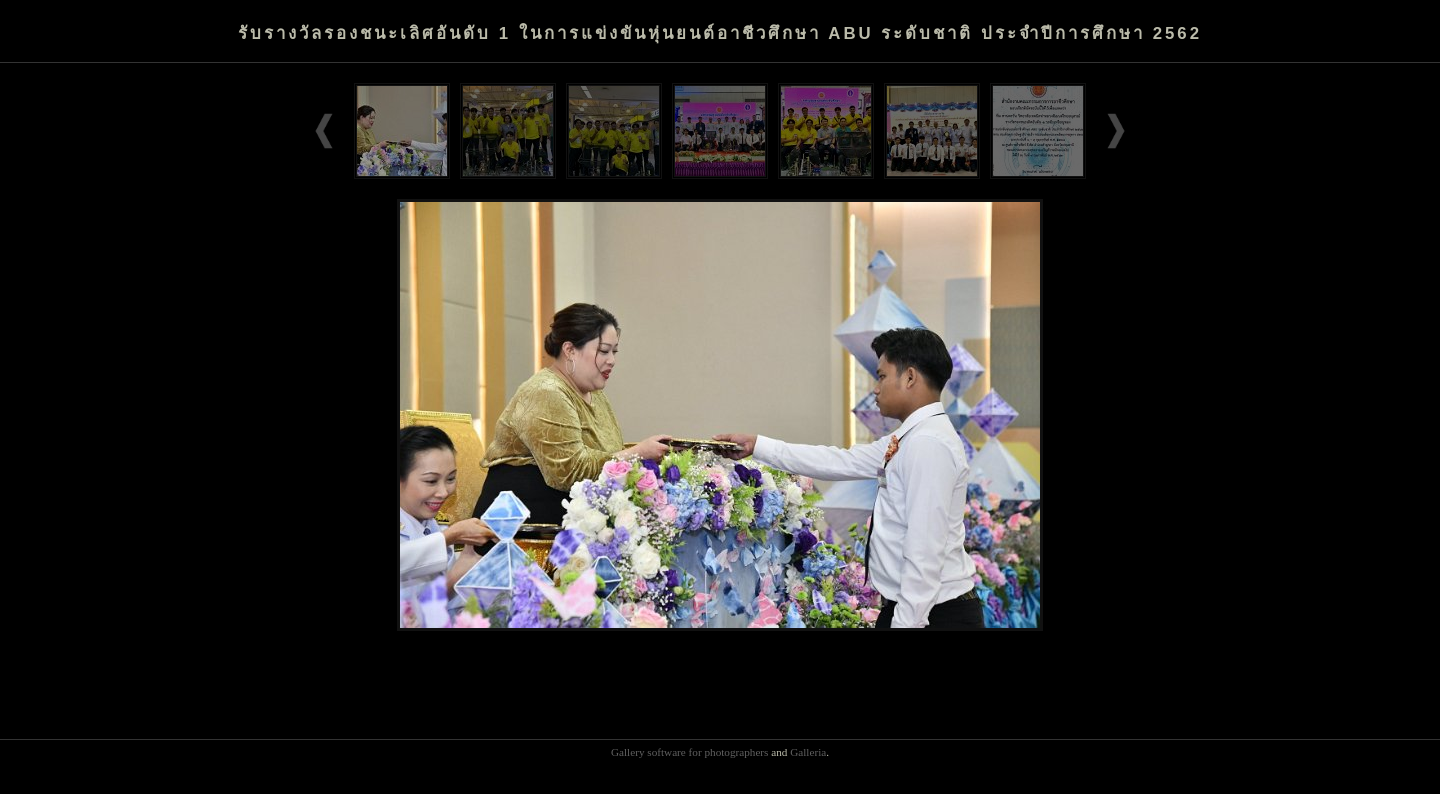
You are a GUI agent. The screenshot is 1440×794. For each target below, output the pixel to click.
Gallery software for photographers (690, 752)
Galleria (808, 752)
